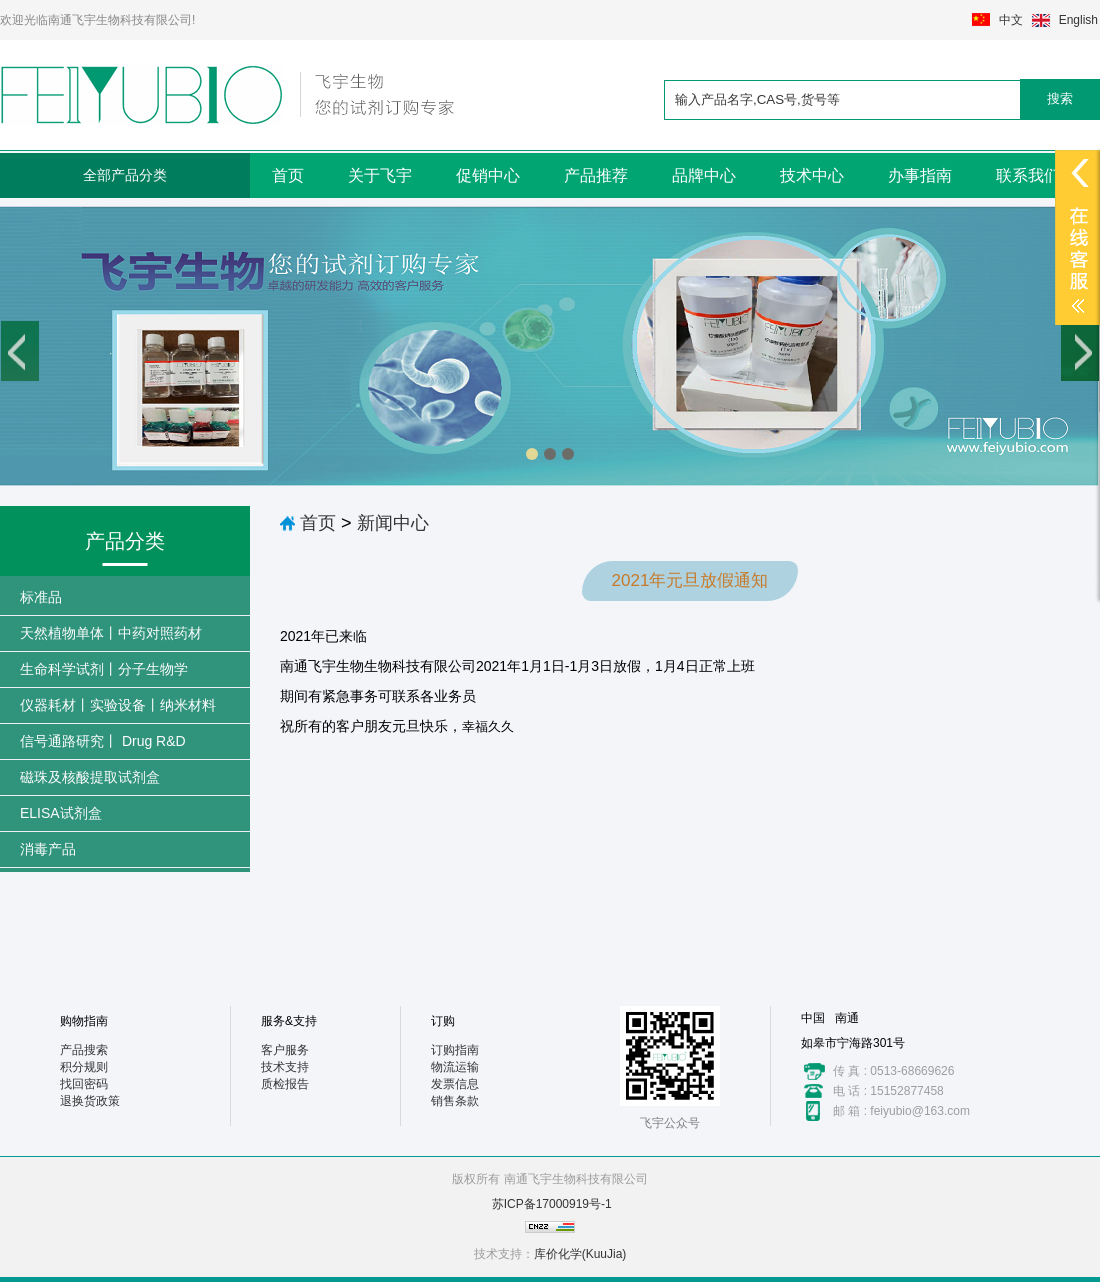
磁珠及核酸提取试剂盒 (90, 777)
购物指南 (84, 1021)
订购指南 (455, 1050)
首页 (288, 175)
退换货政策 (90, 1101)
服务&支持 (289, 1021)
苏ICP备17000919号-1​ (552, 1204)
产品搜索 (84, 1050)
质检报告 (285, 1084)
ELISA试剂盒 (61, 813)
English (1078, 20)
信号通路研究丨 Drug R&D (103, 741)
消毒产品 (48, 849)
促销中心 (488, 175)
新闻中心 (393, 523)
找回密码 (84, 1084)
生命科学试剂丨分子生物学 (104, 669)
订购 (443, 1021)
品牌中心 (704, 175)
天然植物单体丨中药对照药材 (111, 633)
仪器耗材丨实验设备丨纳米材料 (118, 705)
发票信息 (455, 1084)
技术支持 (285, 1067)
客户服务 (285, 1050)
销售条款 (455, 1101)
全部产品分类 (125, 175)
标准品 (41, 597)
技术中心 (812, 175)
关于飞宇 (380, 175)
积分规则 (84, 1067)
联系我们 (1028, 175)
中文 (1011, 20)
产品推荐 (596, 175)
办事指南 (920, 175)
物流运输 (455, 1067)
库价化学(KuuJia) (580, 1254)
